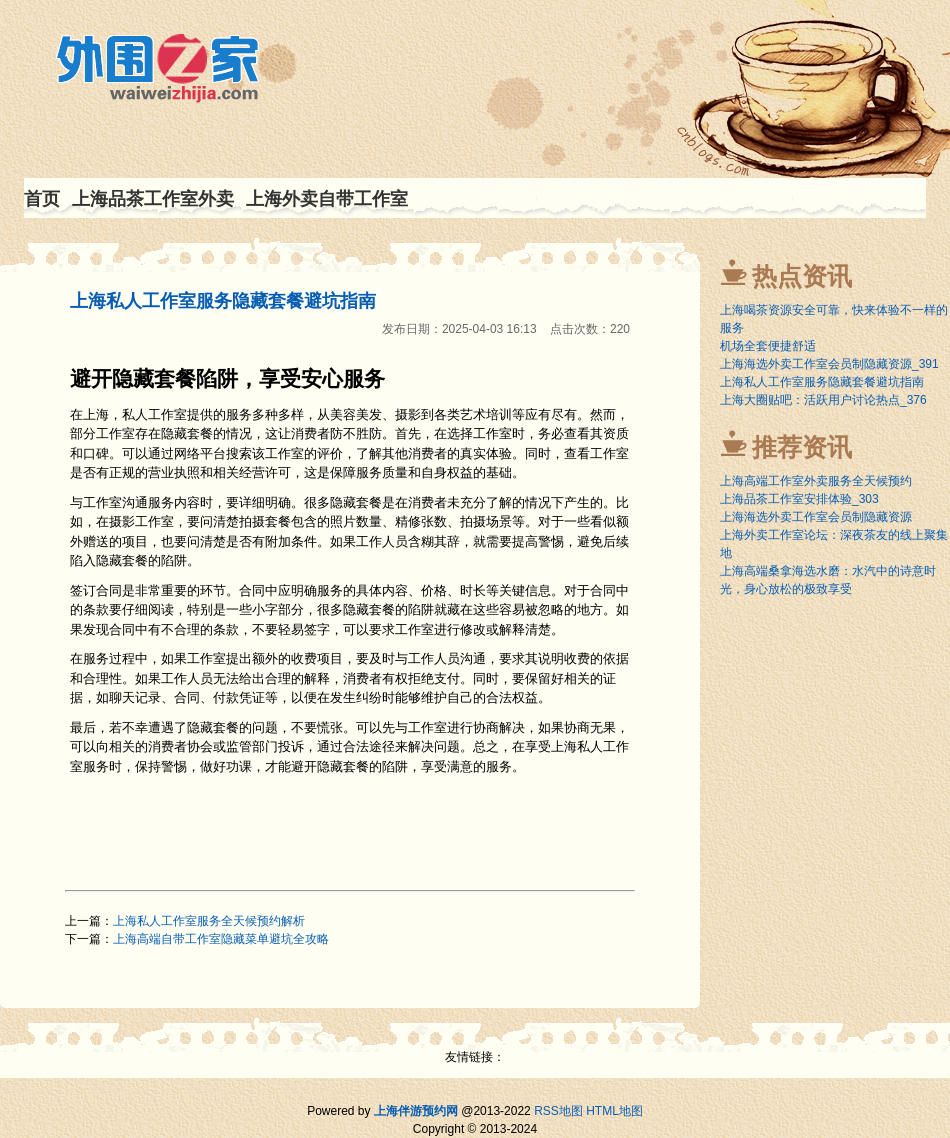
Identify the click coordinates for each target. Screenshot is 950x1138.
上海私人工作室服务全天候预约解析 (209, 921)
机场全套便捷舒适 (768, 346)
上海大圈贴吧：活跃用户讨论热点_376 (823, 400)
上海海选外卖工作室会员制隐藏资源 (816, 517)
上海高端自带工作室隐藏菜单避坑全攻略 (221, 939)
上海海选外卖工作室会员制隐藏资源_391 (829, 364)
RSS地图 (558, 1111)
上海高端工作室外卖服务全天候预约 (816, 481)
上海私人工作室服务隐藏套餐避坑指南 (223, 301)
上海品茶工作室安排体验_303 (799, 499)
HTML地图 (614, 1111)
